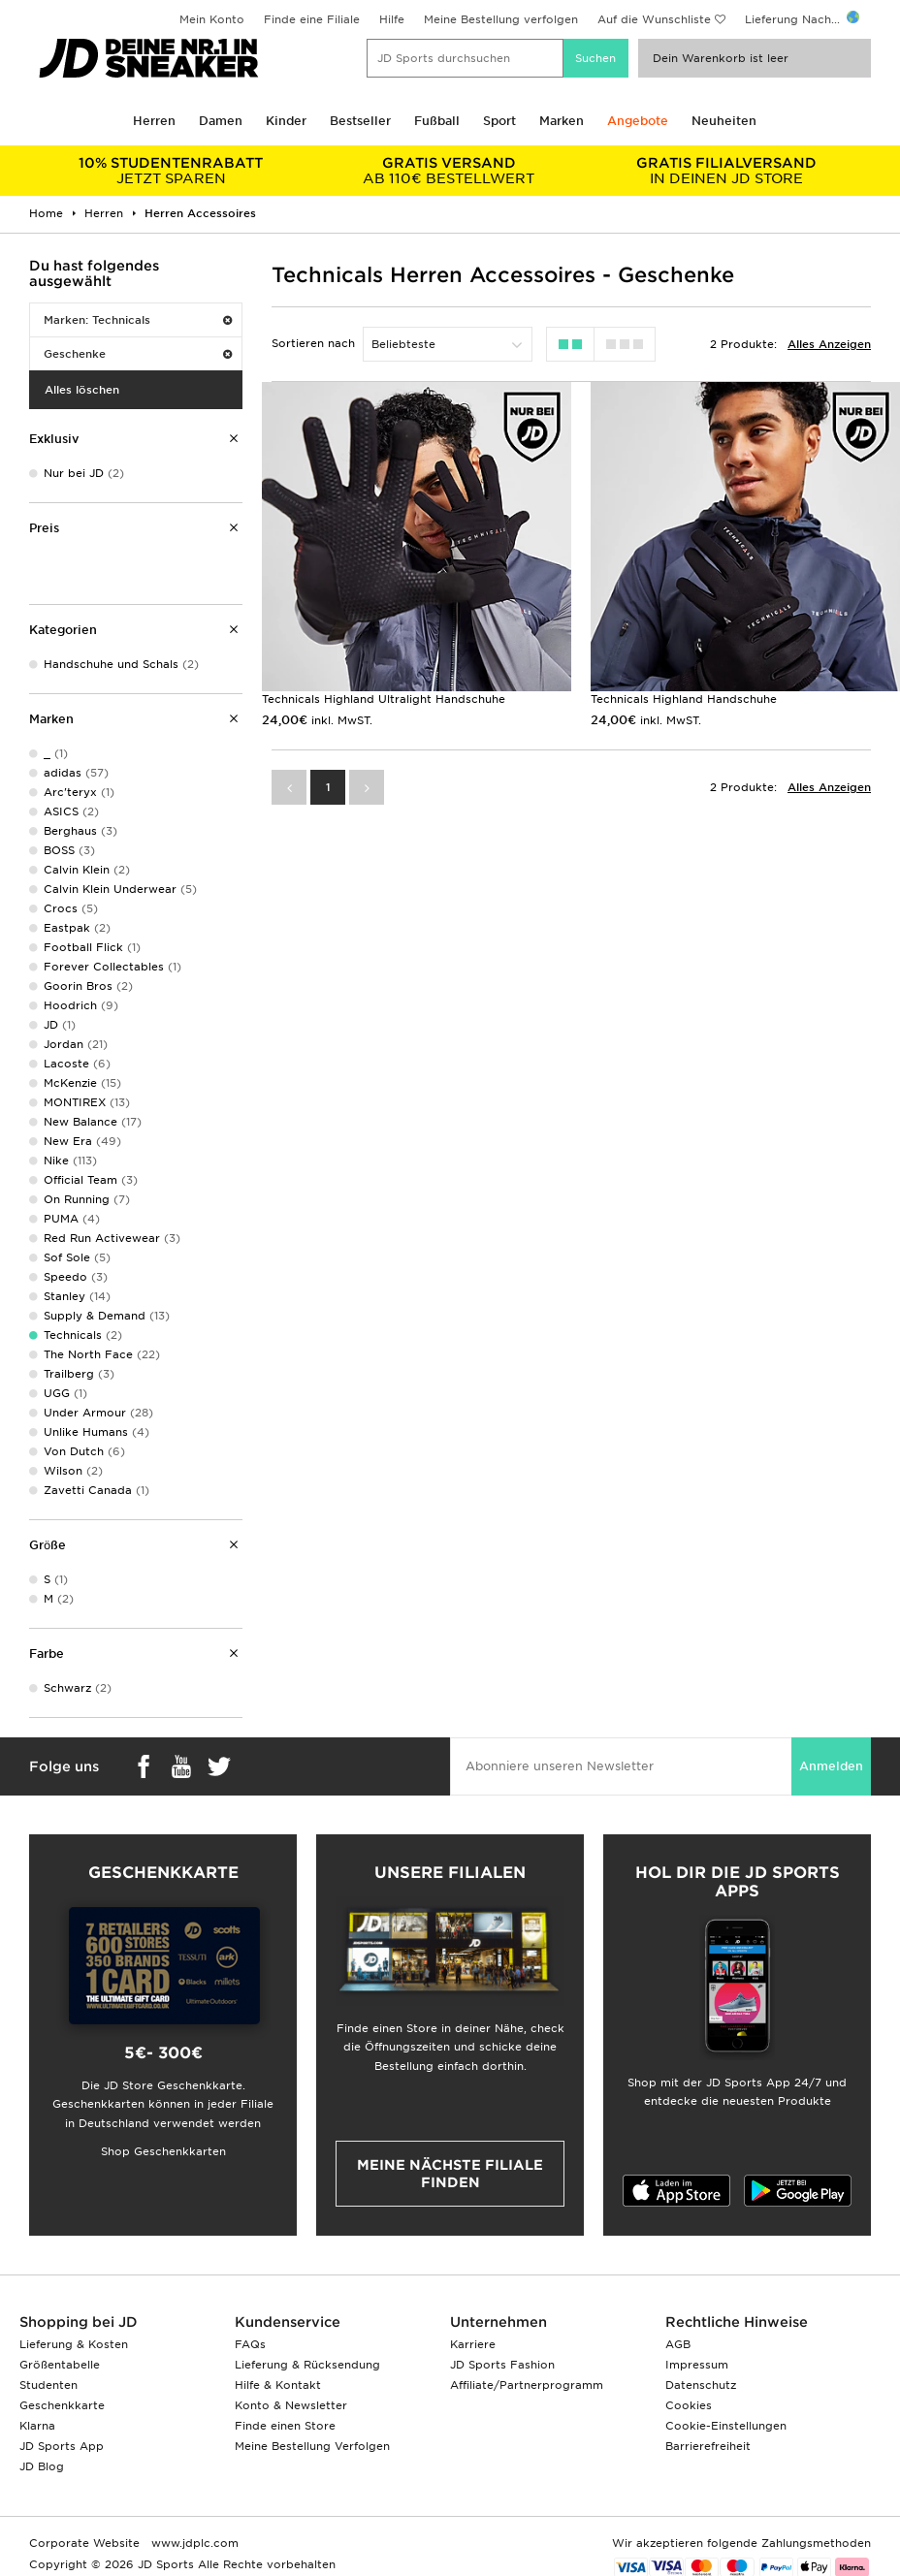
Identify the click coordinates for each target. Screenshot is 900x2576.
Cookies (688, 2405)
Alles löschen (82, 390)
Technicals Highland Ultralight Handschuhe (383, 699)
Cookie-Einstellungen (726, 2426)
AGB (678, 2344)
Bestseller (360, 120)
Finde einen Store (285, 2426)
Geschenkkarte (62, 2405)
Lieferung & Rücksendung (307, 2364)
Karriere (473, 2344)
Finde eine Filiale (312, 19)
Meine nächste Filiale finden (450, 2173)
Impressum (696, 2364)
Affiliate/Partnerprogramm (526, 2385)
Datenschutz (700, 2385)
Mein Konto (211, 19)
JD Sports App (61, 2446)
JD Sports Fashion (502, 2364)
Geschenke (138, 354)
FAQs (250, 2344)
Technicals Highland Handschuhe (684, 699)
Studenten (48, 2385)
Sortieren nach (313, 343)
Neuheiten (723, 120)
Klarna (37, 2426)
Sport (499, 120)
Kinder (286, 120)
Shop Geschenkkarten (163, 2151)
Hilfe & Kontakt (278, 2385)
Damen (220, 120)
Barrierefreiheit (708, 2446)
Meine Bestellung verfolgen (501, 19)
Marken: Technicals (138, 320)
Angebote (637, 120)
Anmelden (831, 1766)
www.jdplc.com (193, 2543)
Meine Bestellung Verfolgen (312, 2446)
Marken (561, 120)
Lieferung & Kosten (73, 2344)
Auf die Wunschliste (654, 19)
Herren (154, 120)
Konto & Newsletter (291, 2405)
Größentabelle (59, 2364)
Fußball (437, 120)
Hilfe (391, 19)
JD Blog (41, 2466)
